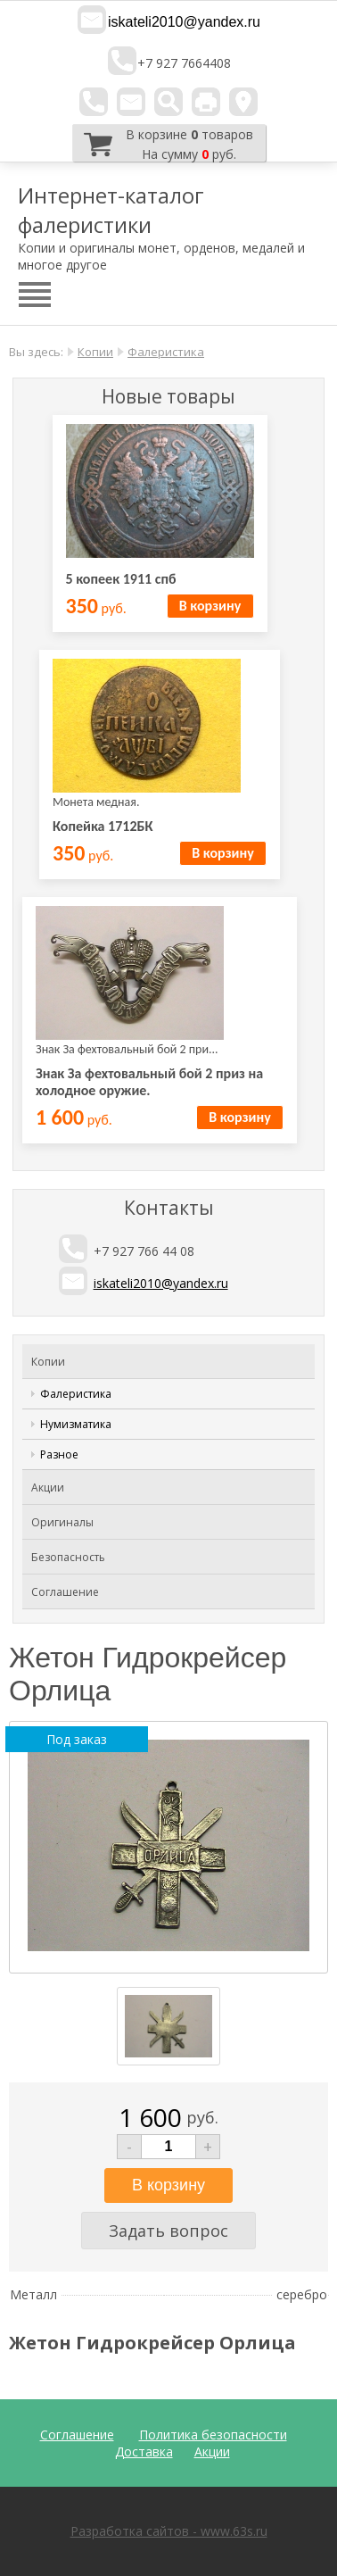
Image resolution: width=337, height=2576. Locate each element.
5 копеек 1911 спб (121, 578)
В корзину (210, 605)
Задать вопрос (168, 2230)
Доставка (144, 2451)
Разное (59, 1454)
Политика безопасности (213, 2434)
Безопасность (68, 1557)
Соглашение (65, 1592)
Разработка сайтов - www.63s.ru (168, 2530)
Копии (95, 352)
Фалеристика (165, 352)
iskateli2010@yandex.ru (184, 21)
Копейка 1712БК (102, 826)
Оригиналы (62, 1522)
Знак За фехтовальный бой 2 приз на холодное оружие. (149, 1082)
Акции (47, 1487)
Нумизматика (75, 1424)
